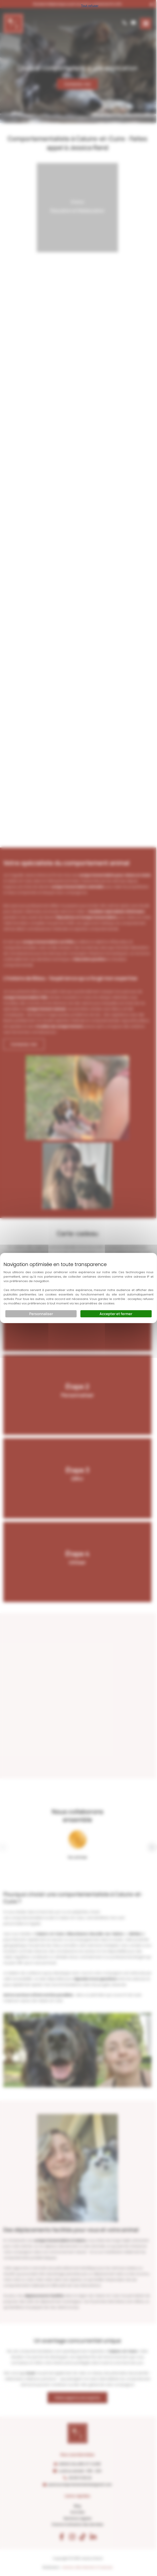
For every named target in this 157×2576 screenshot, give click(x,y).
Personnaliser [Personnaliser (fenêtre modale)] (41, 1313)
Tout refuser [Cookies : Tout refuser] (89, 6)
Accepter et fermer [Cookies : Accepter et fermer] (116, 1313)
